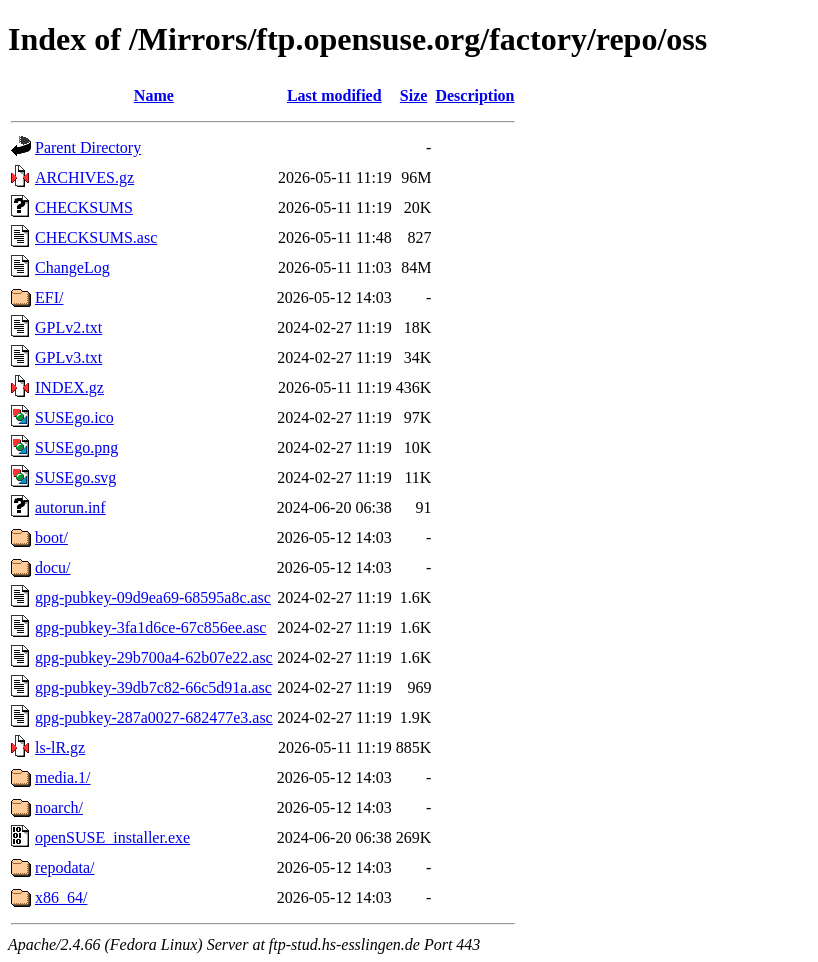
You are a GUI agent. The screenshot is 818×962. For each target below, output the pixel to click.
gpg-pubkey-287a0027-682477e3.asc (154, 717)
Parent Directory (88, 147)
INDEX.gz (69, 387)
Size (414, 95)
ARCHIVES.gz (84, 177)
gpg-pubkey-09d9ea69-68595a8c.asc (153, 597)
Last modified (334, 95)
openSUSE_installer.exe (112, 837)
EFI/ (49, 297)
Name (154, 95)
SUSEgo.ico (74, 417)
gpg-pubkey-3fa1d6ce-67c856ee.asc (150, 627)
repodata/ (65, 867)
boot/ (51, 537)
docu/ (53, 567)
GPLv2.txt (68, 327)
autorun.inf (70, 507)
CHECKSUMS (84, 207)
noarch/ (59, 807)
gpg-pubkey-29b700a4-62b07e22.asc (154, 657)
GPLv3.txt (68, 357)
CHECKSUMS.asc (96, 237)
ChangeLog (72, 267)
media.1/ (63, 777)
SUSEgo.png (76, 447)
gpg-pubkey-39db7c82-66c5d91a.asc (153, 687)
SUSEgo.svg (75, 477)
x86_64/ (61, 897)
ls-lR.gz (60, 747)
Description (474, 95)
